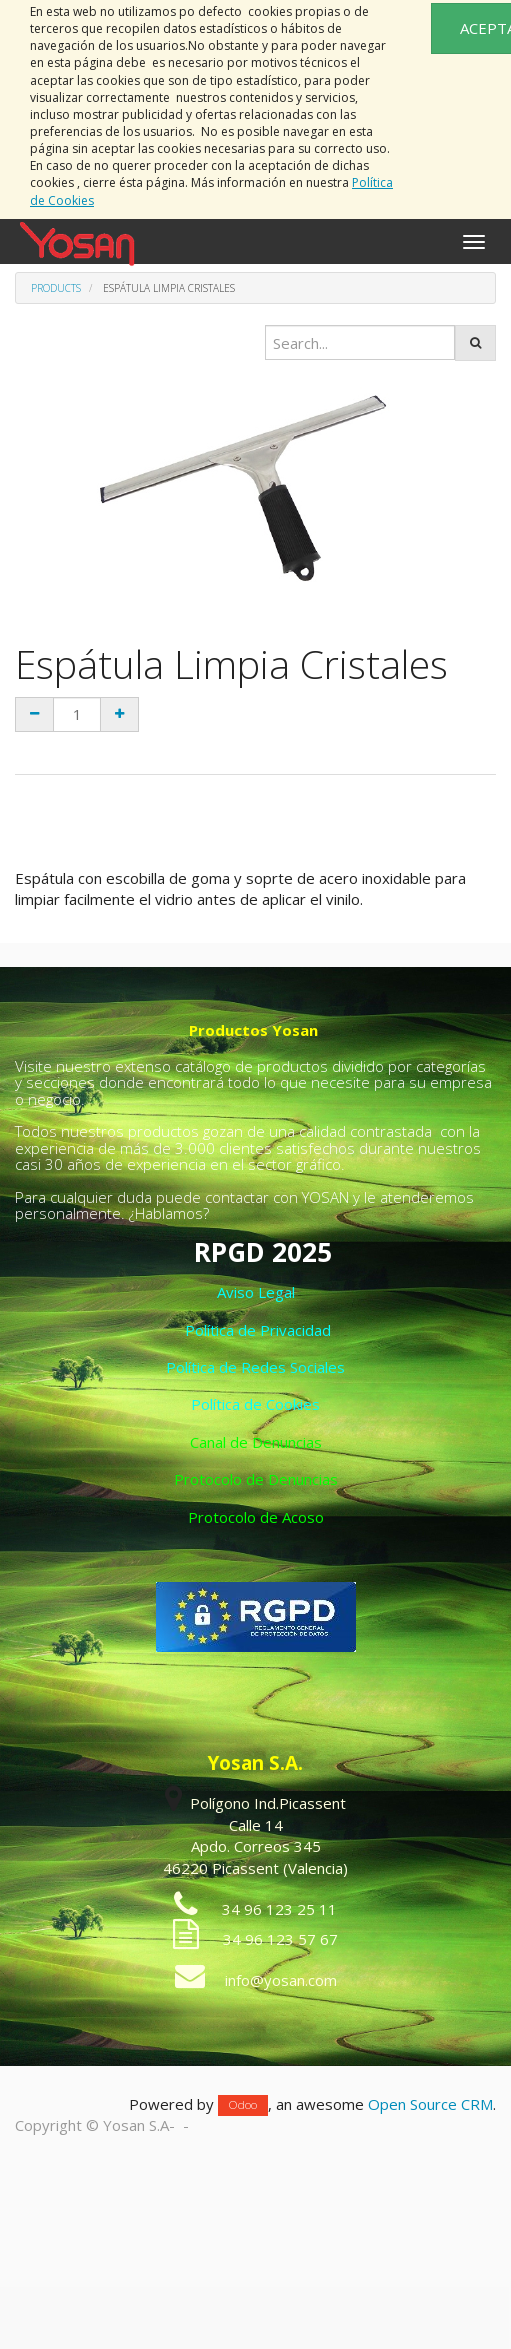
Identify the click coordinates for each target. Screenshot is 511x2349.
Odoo (243, 2105)
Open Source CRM (430, 2104)
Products (56, 288)
